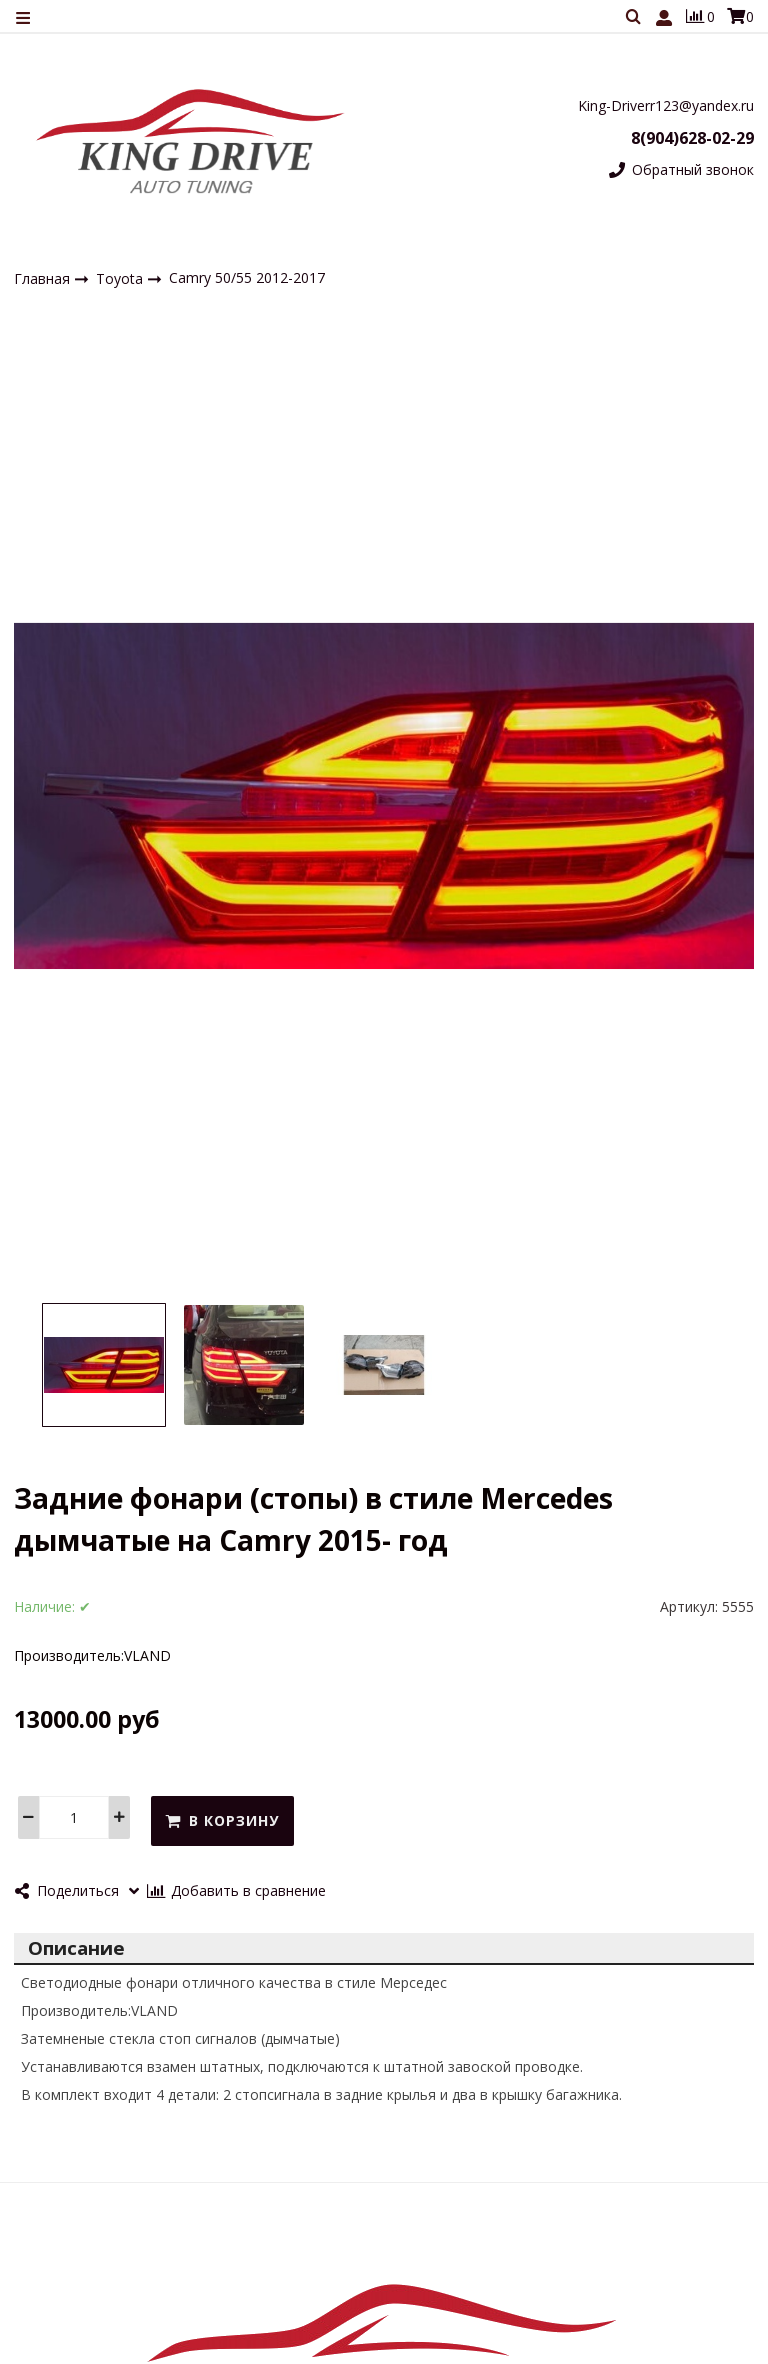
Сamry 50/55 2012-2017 (247, 277)
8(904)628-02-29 (692, 138)
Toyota (121, 278)
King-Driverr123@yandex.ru (666, 105)
